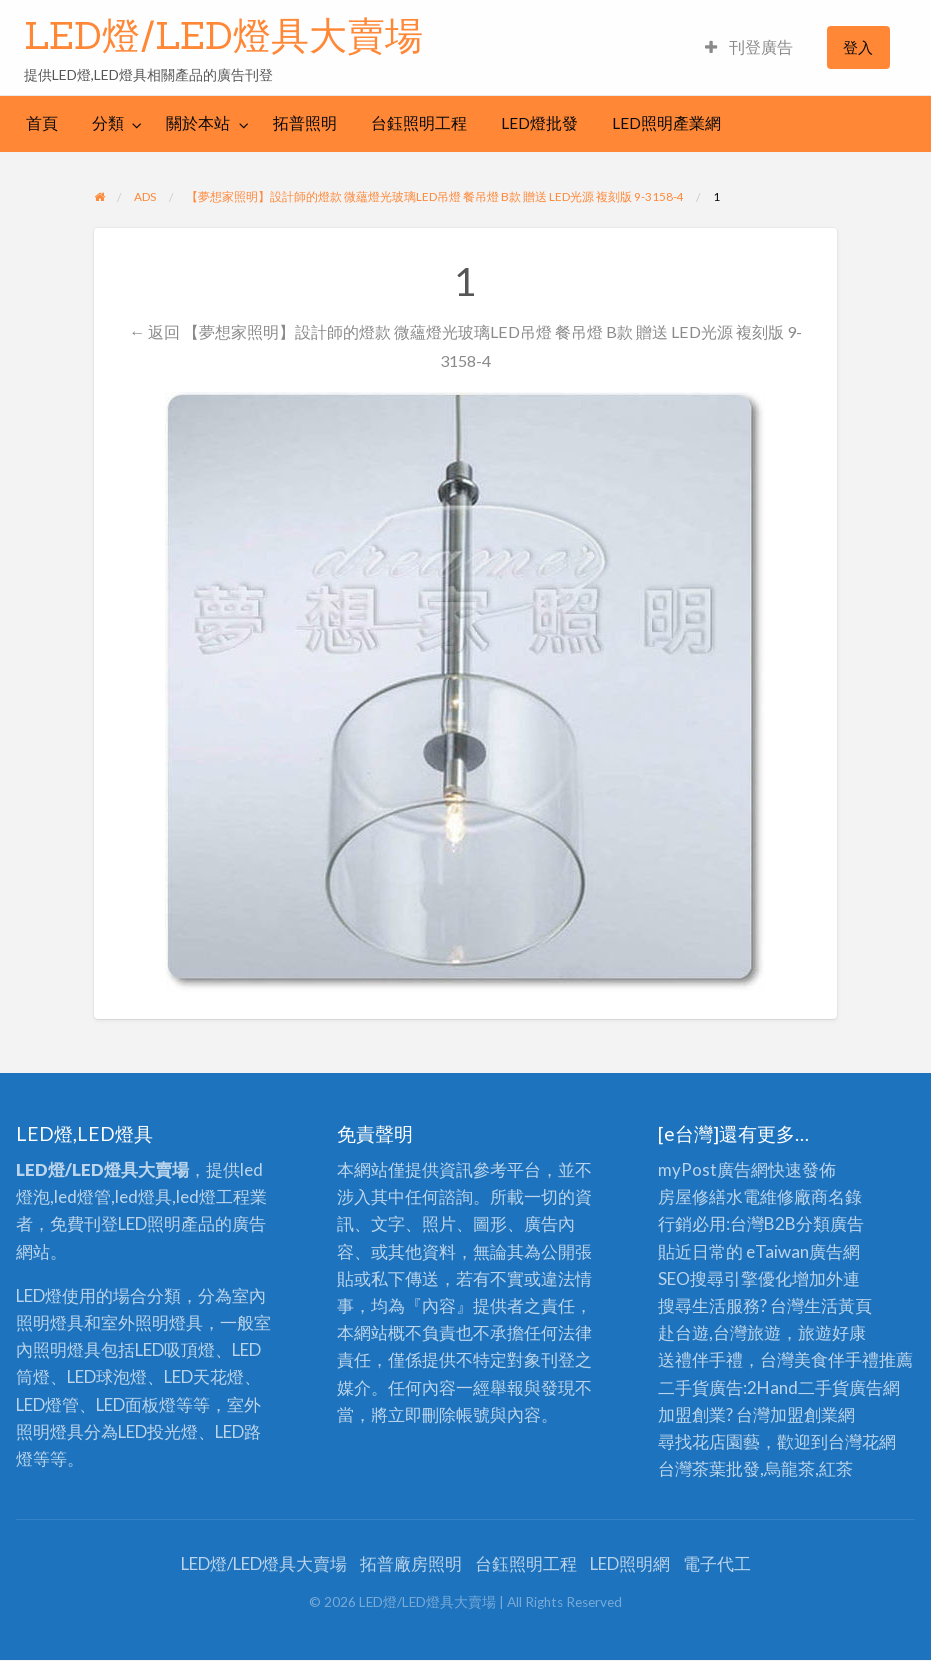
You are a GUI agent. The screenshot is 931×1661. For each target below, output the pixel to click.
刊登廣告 (749, 47)
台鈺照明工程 (419, 123)
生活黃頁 (838, 1305)
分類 (108, 123)
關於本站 (198, 123)
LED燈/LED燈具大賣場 (223, 35)
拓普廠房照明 (411, 1563)
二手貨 (823, 1387)
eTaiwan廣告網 (803, 1251)
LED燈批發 (539, 123)
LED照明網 (630, 1563)
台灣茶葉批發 (709, 1468)
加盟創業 (804, 1414)
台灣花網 (862, 1441)
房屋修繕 (692, 1196)
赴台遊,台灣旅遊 (719, 1332)
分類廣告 (830, 1223)
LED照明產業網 (666, 123)
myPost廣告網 (713, 1169)
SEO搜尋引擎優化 (725, 1278)
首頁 (42, 123)
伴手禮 (853, 1359)
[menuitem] (749, 47)
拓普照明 (305, 123)
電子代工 (717, 1563)
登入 (858, 47)
